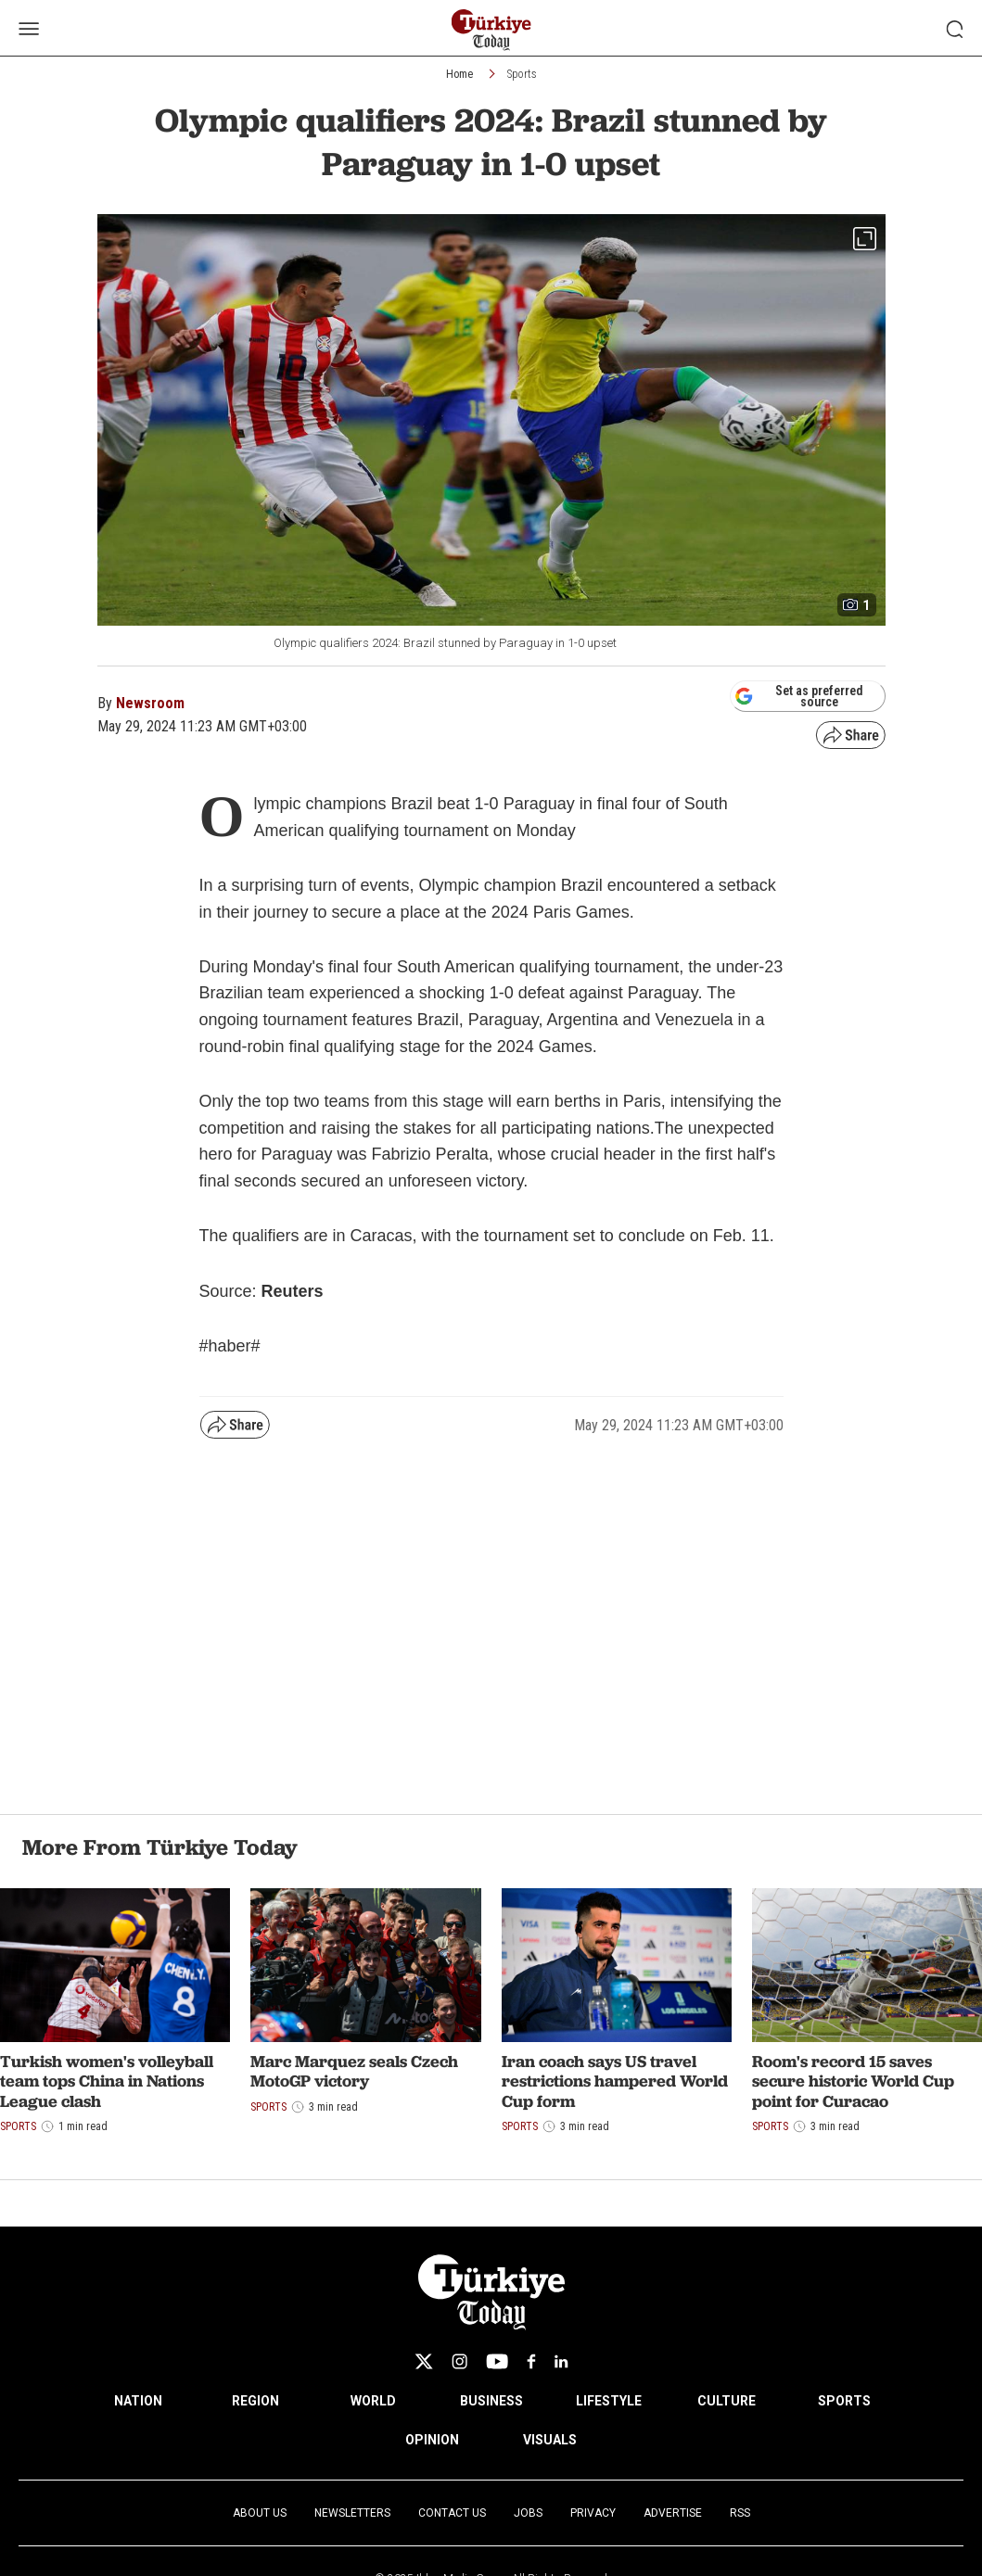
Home (459, 74)
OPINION (432, 2439)
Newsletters (352, 2513)
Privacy (593, 2513)
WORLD (373, 2400)
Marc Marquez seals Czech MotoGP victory (354, 2071)
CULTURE (726, 2400)
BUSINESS (491, 2400)
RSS (740, 2513)
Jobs (528, 2513)
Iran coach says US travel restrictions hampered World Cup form (615, 2081)
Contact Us (452, 2513)
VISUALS (550, 2439)
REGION (255, 2400)
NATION (138, 2400)
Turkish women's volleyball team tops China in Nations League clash (106, 2081)
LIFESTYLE (609, 2400)
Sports (522, 74)
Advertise (673, 2513)
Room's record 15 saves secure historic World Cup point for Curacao (853, 2081)
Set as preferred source (798, 696)
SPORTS (844, 2400)
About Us (260, 2513)
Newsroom (150, 703)
